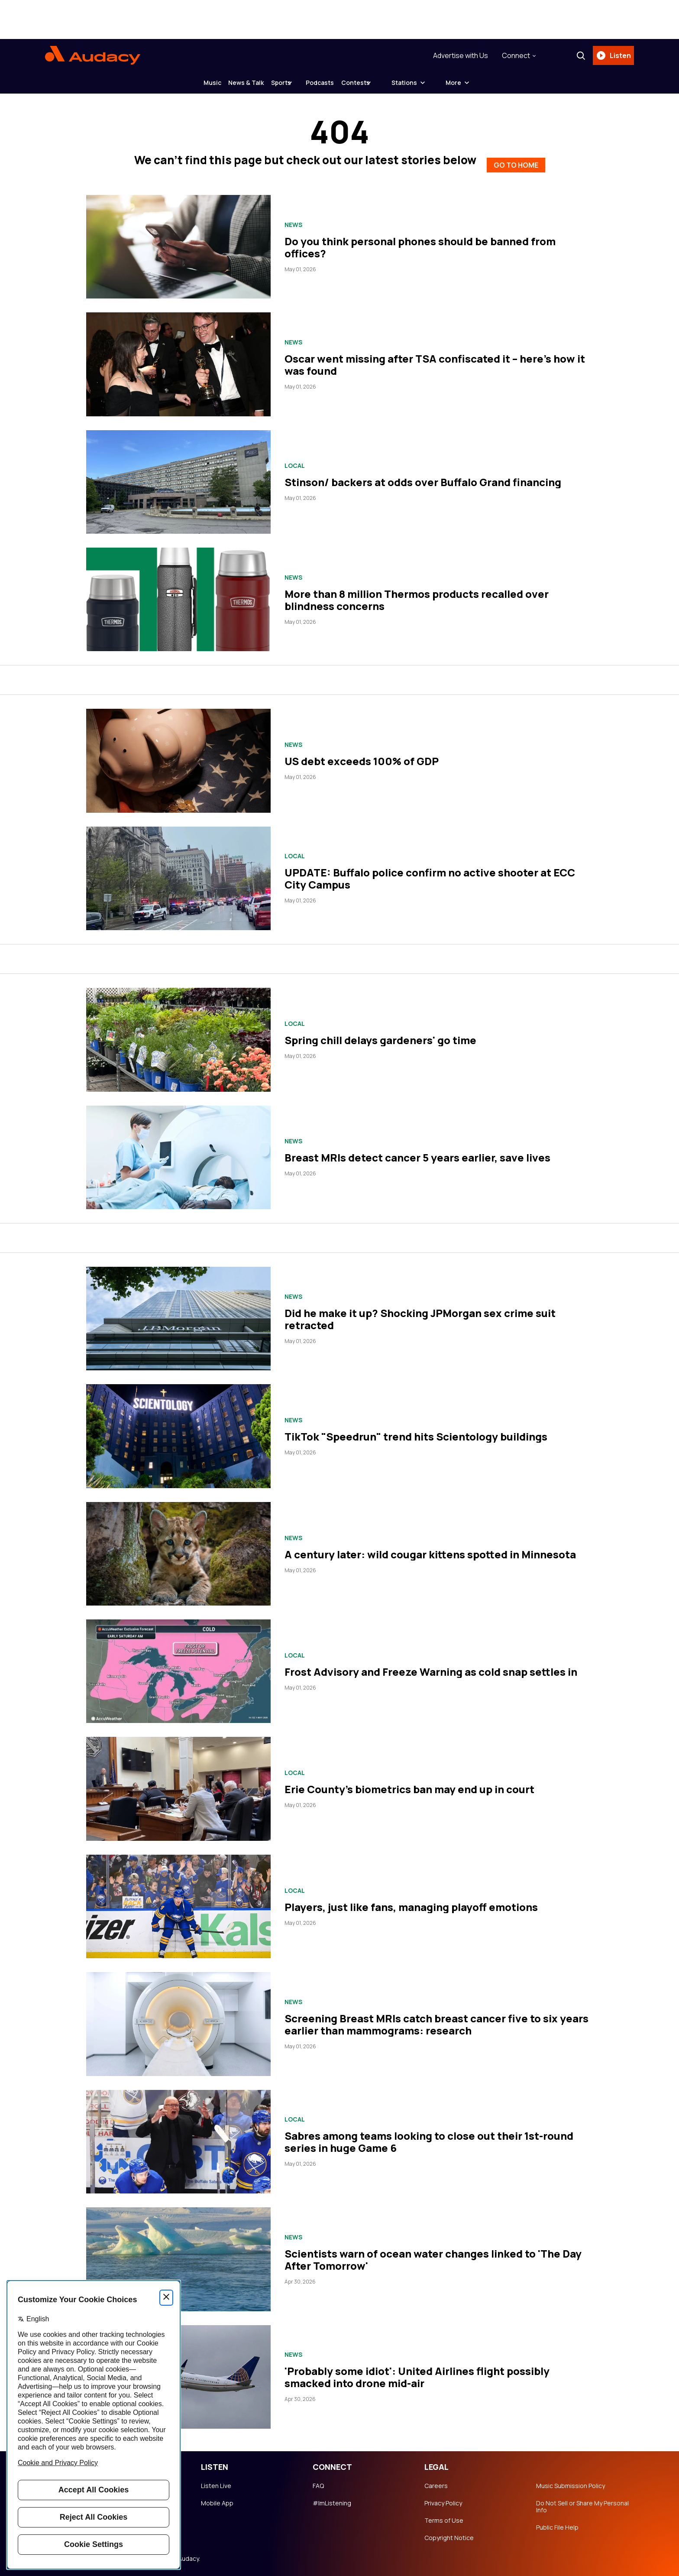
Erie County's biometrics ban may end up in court (409, 1785)
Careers (436, 2482)
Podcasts (334, 86)
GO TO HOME (516, 160)
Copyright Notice (449, 2534)
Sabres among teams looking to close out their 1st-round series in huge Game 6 (429, 2138)
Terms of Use (443, 2517)
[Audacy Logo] (92, 57)
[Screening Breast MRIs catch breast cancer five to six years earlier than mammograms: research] (178, 2020)
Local (295, 462)
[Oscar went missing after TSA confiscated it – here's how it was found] (178, 360)
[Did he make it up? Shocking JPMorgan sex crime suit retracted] (178, 1315)
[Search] (577, 57)
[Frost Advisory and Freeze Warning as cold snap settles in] (178, 1667)
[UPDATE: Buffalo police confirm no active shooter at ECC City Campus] (178, 875)
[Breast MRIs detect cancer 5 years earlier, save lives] (178, 1154)
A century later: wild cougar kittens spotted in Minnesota (430, 1551)
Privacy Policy (443, 2499)
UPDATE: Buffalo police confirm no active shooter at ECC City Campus (430, 875)
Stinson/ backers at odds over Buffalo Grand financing (423, 479)
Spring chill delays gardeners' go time (380, 1036)
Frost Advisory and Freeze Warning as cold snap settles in (431, 1668)
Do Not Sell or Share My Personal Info (582, 2503)
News (293, 221)
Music (185, 86)
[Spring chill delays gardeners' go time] (178, 1036)
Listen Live (216, 2482)
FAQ (318, 2482)
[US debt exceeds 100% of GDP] (178, 757)
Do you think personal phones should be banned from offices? (420, 243)
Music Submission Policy (570, 2482)
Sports (281, 86)
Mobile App (217, 2499)
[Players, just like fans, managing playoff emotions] (178, 1903)
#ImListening (332, 2499)
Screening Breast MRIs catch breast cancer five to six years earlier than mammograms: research (436, 2021)
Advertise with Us (457, 57)
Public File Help (557, 2524)
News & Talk (232, 86)
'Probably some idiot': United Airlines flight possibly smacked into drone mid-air (417, 2373)
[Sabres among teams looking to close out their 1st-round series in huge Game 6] (178, 2138)
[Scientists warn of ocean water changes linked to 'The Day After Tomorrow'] (178, 2255)
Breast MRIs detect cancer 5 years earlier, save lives (417, 1154)
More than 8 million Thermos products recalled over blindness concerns (417, 596)
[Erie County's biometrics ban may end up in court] (178, 1785)
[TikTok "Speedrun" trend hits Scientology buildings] (178, 1433)
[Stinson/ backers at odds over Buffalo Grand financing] (178, 478)
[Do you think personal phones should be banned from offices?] (178, 243)
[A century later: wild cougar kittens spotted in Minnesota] (178, 1550)
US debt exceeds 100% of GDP (362, 757)
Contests (383, 86)
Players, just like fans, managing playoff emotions (411, 1903)
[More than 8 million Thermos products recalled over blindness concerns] (178, 596)
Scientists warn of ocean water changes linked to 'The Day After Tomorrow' (433, 2256)
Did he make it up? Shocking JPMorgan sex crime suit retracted (420, 1315)
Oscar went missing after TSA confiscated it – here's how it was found (435, 361)
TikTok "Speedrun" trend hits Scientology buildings (416, 1433)
